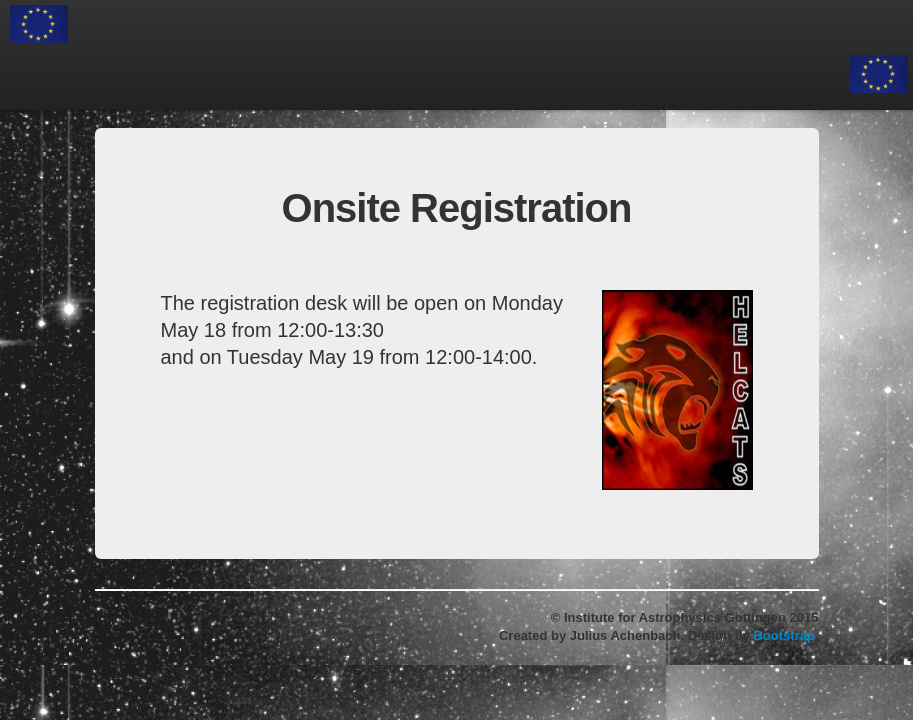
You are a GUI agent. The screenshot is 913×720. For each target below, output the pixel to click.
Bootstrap (783, 635)
